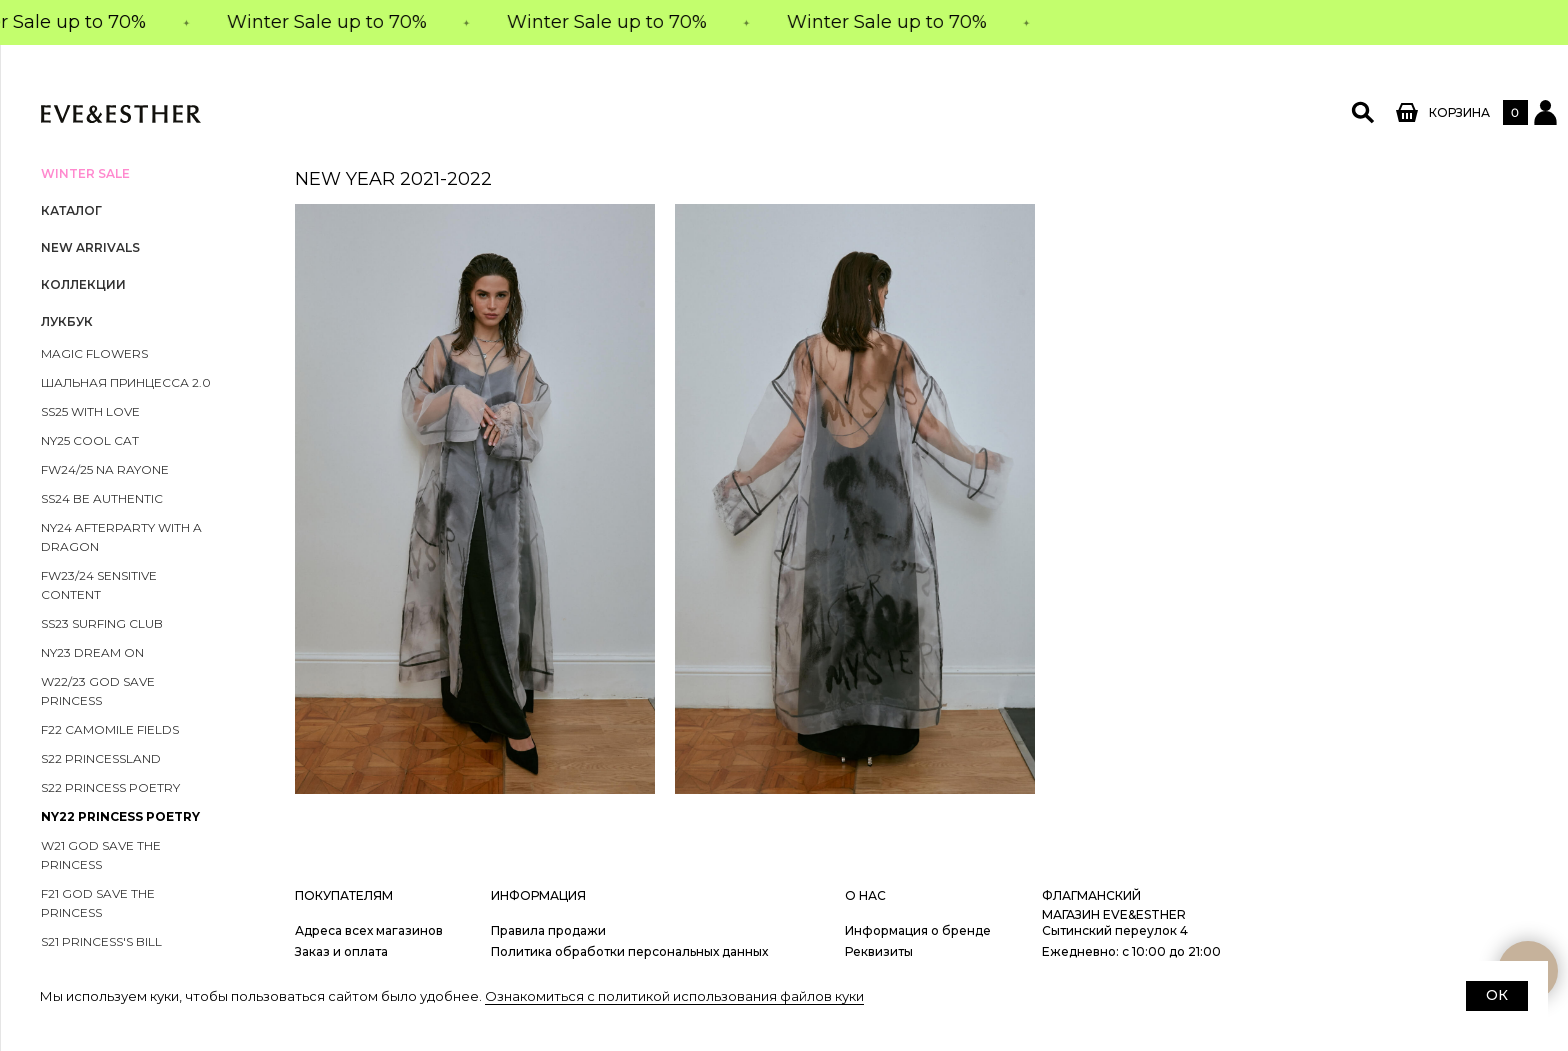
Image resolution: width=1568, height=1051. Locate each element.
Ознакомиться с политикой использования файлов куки (674, 996)
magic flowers (94, 353)
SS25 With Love (90, 411)
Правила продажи (548, 930)
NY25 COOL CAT (90, 440)
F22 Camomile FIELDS (110, 729)
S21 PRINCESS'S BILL (101, 941)
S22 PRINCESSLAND (101, 758)
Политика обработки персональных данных (629, 951)
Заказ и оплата (341, 951)
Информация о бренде (918, 930)
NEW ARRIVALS (90, 247)
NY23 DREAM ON (92, 652)
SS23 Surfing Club (102, 623)
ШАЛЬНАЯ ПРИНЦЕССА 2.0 (126, 382)
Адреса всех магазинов (369, 930)
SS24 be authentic (102, 498)
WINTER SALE (85, 173)
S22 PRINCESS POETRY (110, 787)
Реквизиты (879, 951)
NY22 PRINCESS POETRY (120, 816)
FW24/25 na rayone (105, 469)
